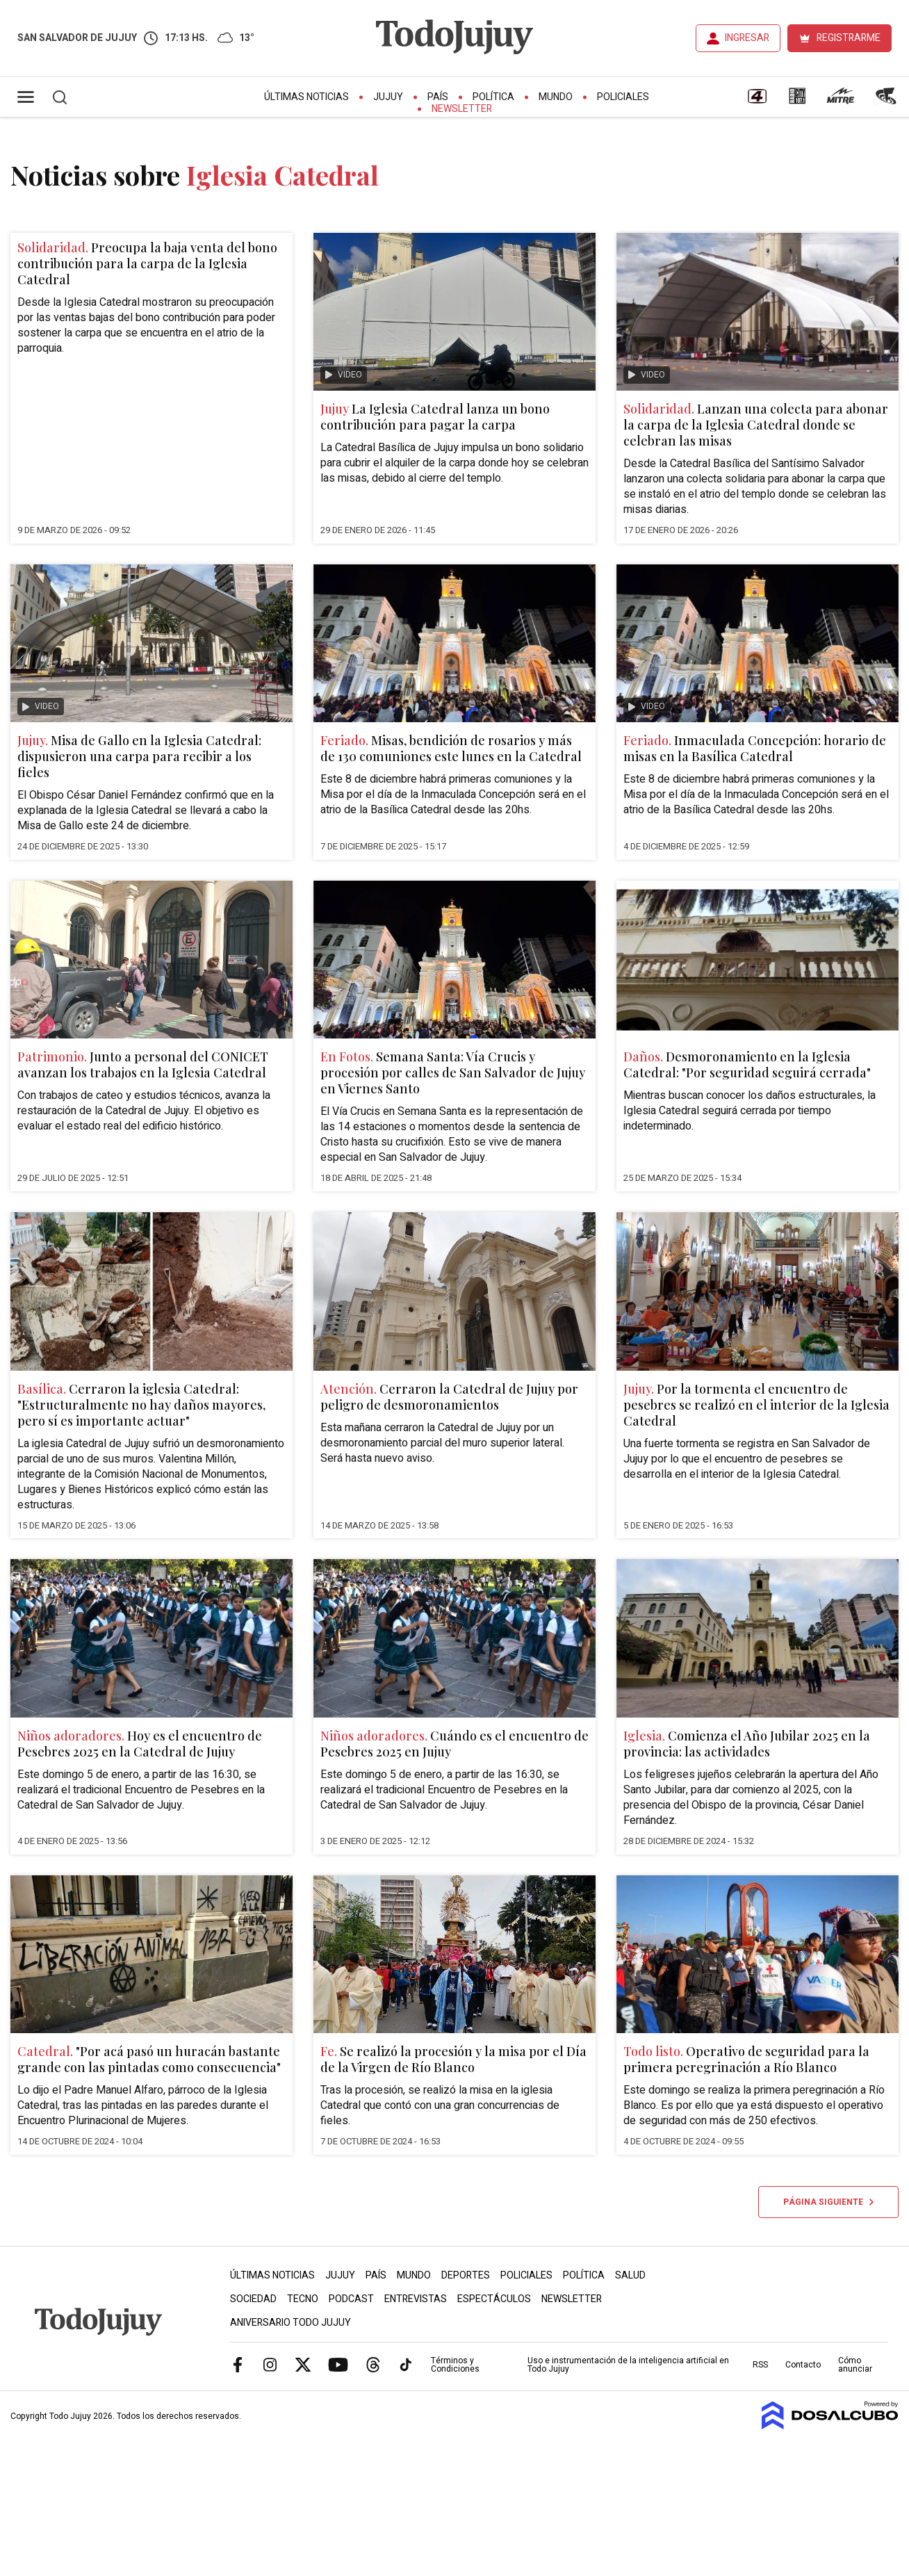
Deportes (465, 2275)
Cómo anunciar (855, 2364)
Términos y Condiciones (455, 2364)
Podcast (351, 2299)
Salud (630, 2275)
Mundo (556, 97)
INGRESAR (747, 38)
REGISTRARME (849, 38)
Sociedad (253, 2299)
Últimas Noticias (306, 97)
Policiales (623, 97)
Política (493, 97)
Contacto (803, 2364)
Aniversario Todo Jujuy (290, 2322)
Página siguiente (828, 2202)
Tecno (302, 2299)
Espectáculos (494, 2299)
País (437, 97)
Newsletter (462, 108)
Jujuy (388, 97)
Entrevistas (415, 2299)
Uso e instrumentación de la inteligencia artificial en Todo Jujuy (628, 2364)
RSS (760, 2364)
